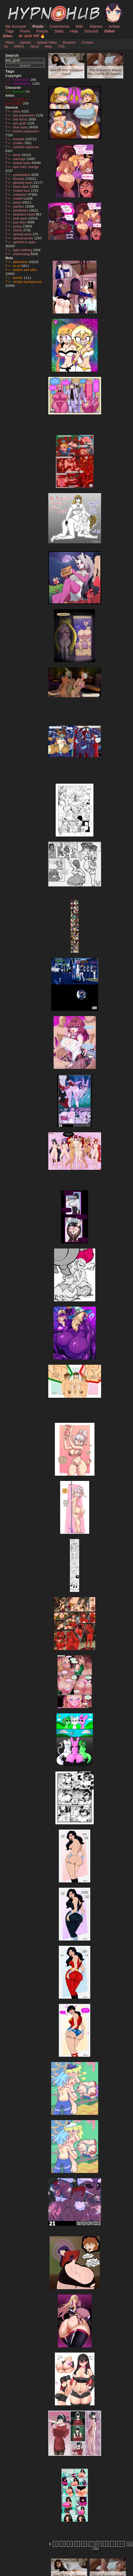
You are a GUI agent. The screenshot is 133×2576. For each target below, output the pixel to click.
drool (17, 155)
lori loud (19, 91)
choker (18, 143)
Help (74, 31)
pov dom (20, 222)
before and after (25, 270)
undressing (22, 254)
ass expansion (24, 115)
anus (17, 111)
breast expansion (26, 131)
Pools (25, 31)
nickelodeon (22, 84)
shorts (18, 230)
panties (19, 206)
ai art (17, 266)
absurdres (21, 262)
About (34, 46)
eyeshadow (22, 175)
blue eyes (20, 127)
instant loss (22, 191)
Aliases (96, 26)
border (18, 278)
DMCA (19, 46)
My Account (15, 26)
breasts (19, 139)
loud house (22, 80)
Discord (91, 31)
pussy (18, 226)
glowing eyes (23, 183)
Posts (38, 26)
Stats (59, 31)
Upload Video (47, 42)
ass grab (20, 123)
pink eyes (20, 218)
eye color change (26, 167)
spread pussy (23, 238)
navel (17, 202)
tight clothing (23, 250)
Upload (25, 42)
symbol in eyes (24, 242)
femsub (19, 179)
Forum (42, 31)
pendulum (21, 210)
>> (121, 2544)
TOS (61, 46)
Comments (59, 26)
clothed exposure (26, 147)
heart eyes (21, 187)
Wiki (79, 26)
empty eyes (22, 163)
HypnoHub (19, 6)
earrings (19, 159)
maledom (20, 195)
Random (69, 42)
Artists (114, 26)
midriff (18, 198)
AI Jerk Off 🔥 (31, 36)
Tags (9, 31)
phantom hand (24, 214)
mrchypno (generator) (16, 101)
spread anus (23, 234)
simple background (27, 282)
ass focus (20, 119)
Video (9, 42)
